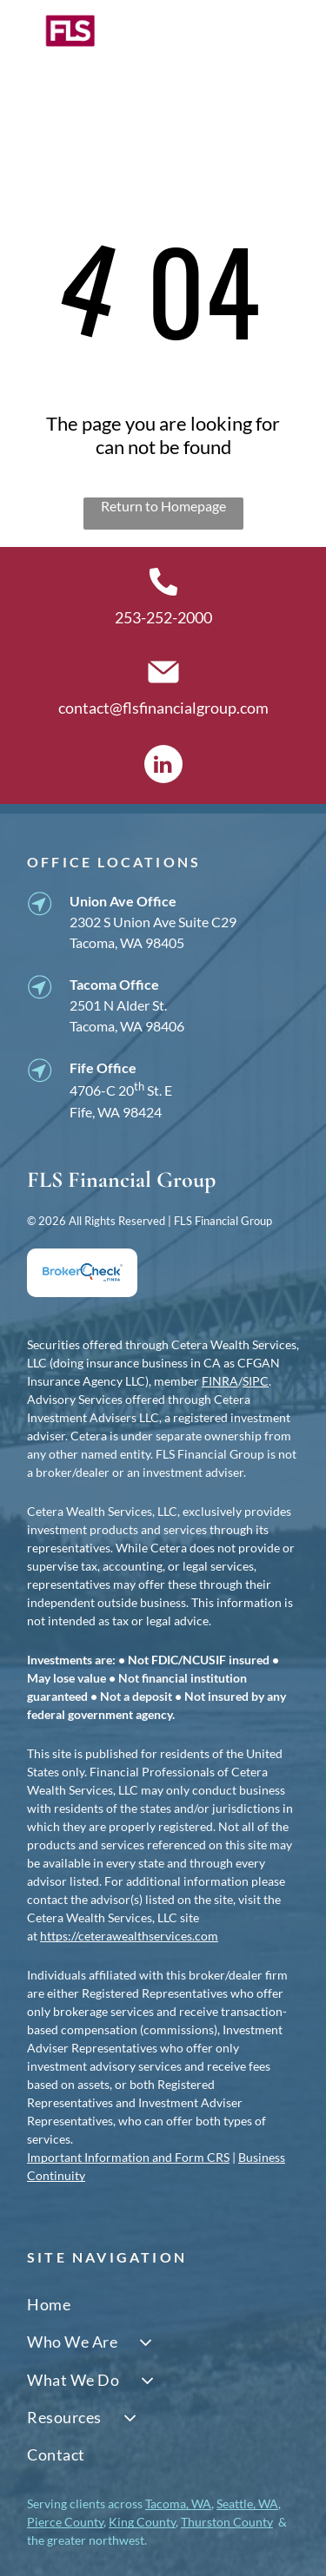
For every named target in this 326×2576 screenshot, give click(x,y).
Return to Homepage (163, 505)
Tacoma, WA (178, 2503)
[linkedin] (163, 766)
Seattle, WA (247, 2503)
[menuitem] (163, 2304)
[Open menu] (288, 45)
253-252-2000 (163, 617)
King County (142, 2521)
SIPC (256, 1381)
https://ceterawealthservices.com (129, 1935)
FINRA (220, 1381)
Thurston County (227, 2521)
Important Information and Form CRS (128, 2157)
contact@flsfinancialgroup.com (163, 707)
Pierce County (65, 2521)
